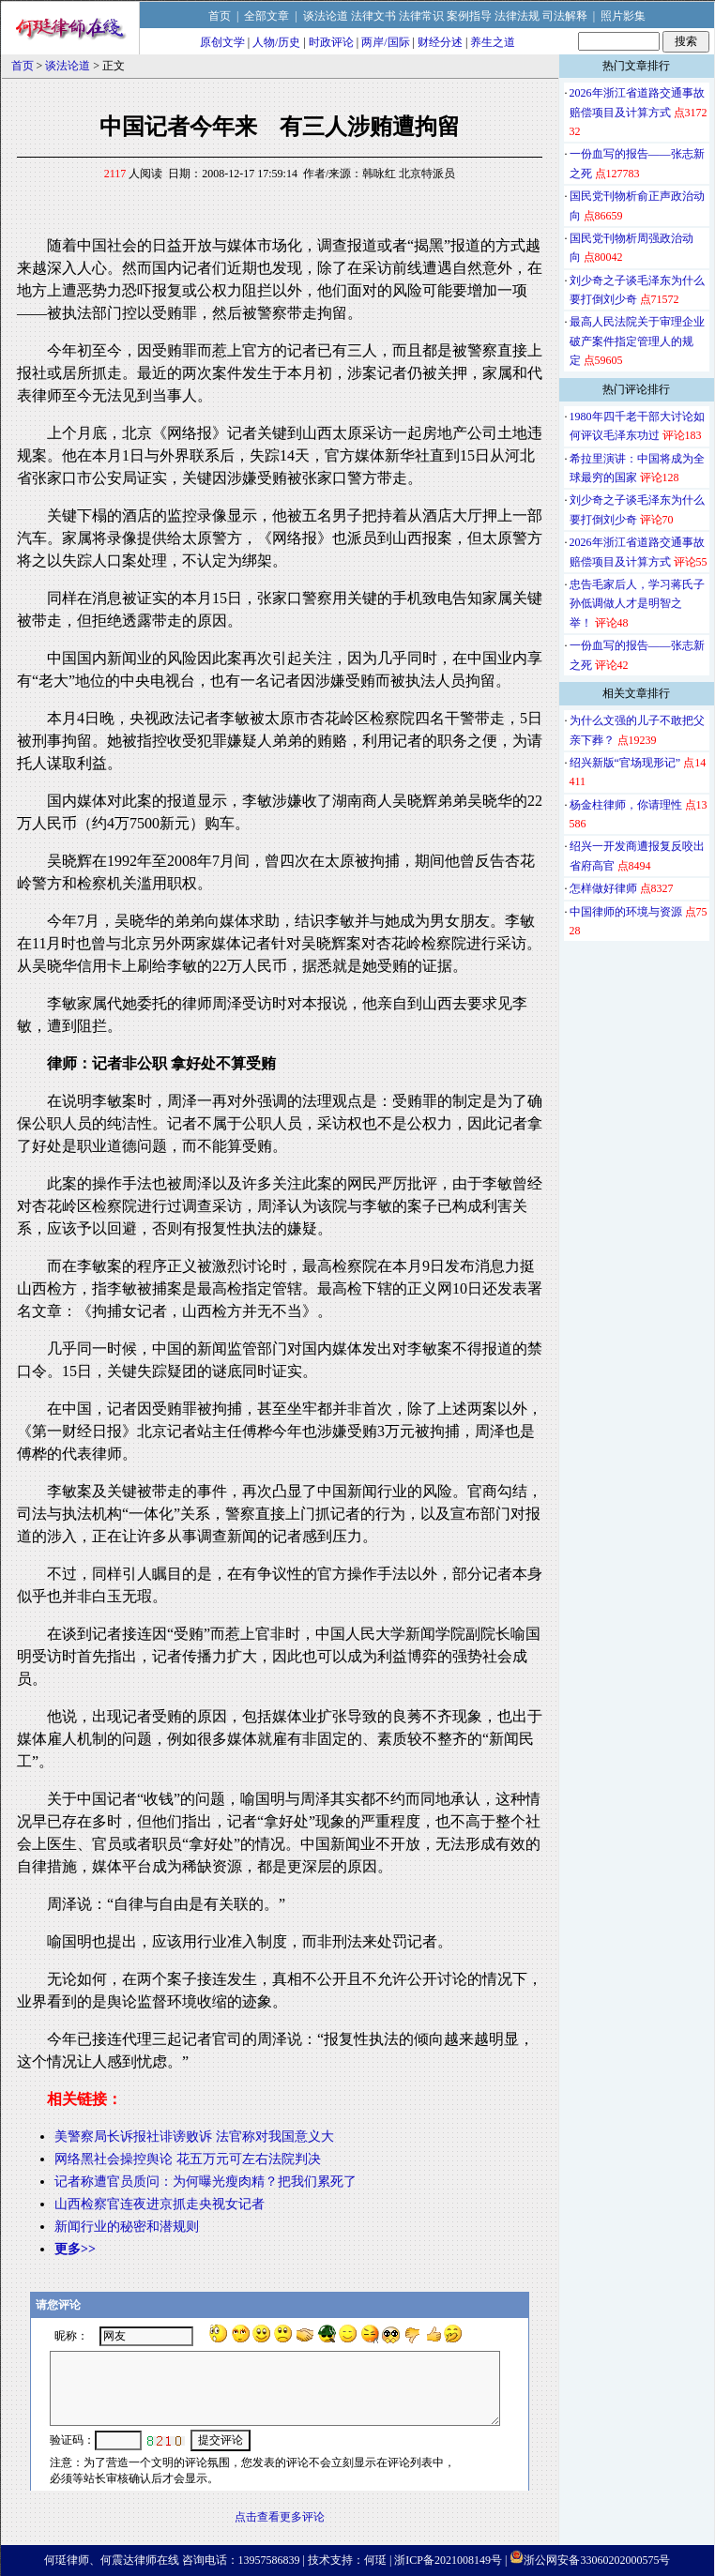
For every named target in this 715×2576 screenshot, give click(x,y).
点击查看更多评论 (280, 2516)
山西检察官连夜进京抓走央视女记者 (159, 2204)
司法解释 (564, 16)
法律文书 (373, 16)
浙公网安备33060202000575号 (597, 2560)
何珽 (375, 2560)
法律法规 (517, 16)
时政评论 (331, 42)
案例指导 (469, 16)
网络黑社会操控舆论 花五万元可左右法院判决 (187, 2159)
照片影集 (623, 16)
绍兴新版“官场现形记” (625, 762)
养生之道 (492, 42)
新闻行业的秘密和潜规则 (126, 2227)
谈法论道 (325, 16)
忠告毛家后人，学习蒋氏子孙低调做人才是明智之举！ (637, 603)
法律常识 (421, 16)
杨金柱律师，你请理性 (626, 804)
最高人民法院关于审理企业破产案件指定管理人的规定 (637, 341)
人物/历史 (276, 42)
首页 (219, 16)
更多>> (75, 2249)
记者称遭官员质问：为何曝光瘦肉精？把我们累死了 (205, 2181)
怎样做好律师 (603, 888)
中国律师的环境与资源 (626, 911)
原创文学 (222, 42)
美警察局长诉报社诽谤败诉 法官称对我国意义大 (194, 2136)
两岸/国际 (385, 42)
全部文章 (266, 16)
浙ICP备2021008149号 (448, 2560)
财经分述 (440, 42)
